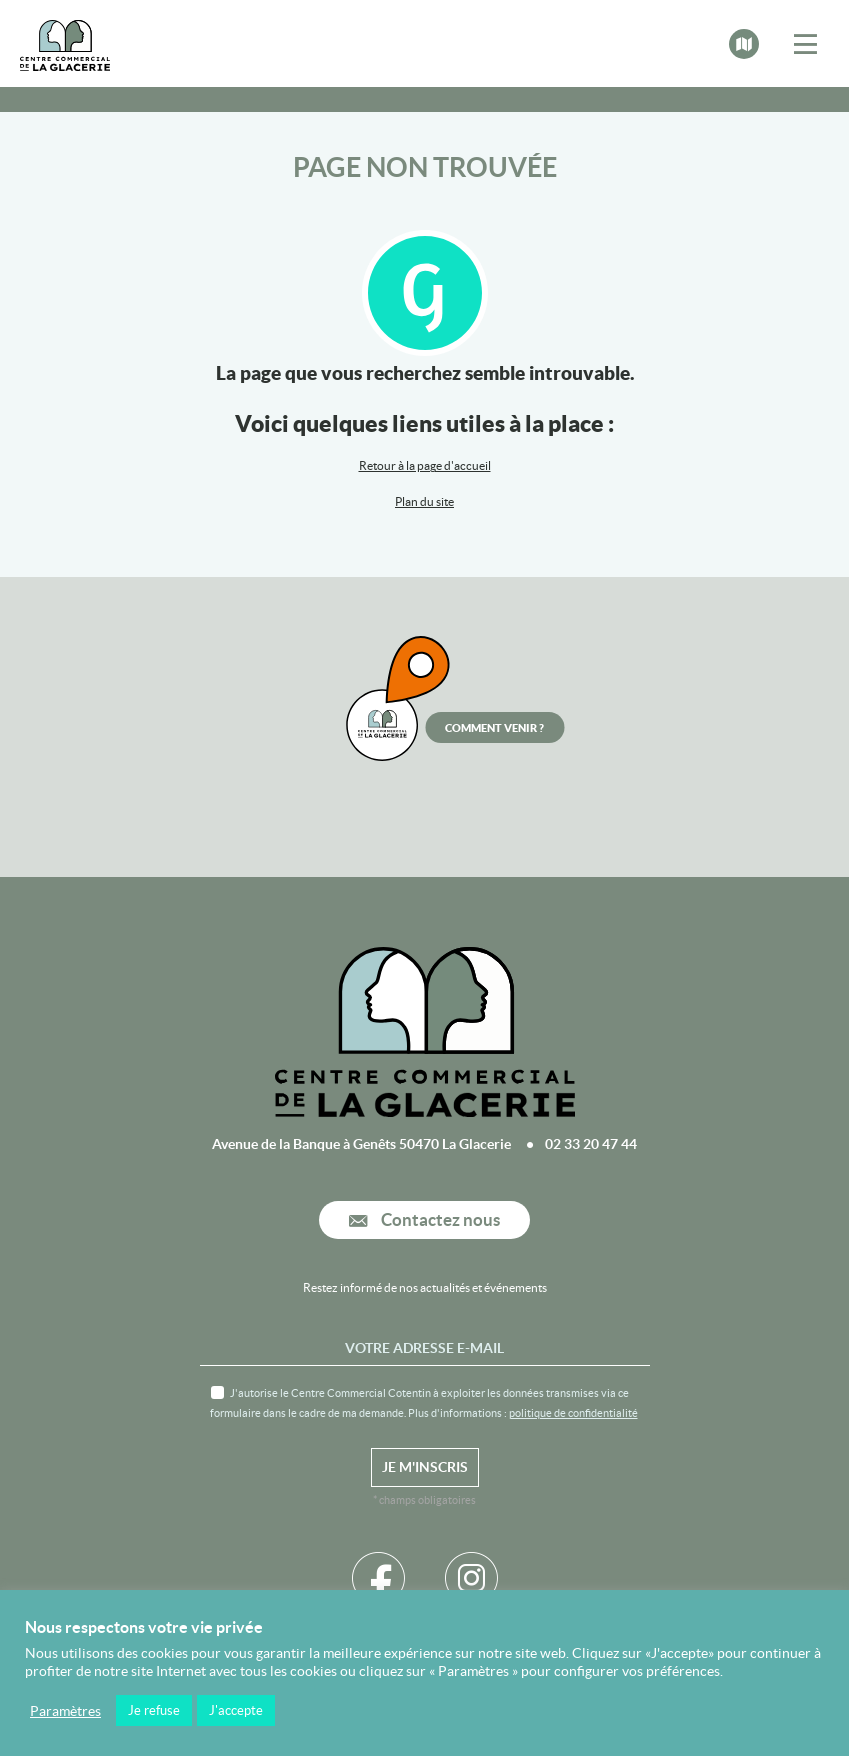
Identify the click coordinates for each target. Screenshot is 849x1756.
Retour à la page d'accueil (425, 465)
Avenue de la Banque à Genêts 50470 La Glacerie (361, 1144)
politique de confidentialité (573, 1413)
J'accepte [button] (236, 1710)
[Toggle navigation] (805, 45)
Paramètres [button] (65, 1711)
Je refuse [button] (154, 1710)
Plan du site (424, 501)
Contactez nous (424, 1220)
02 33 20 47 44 (591, 1144)
